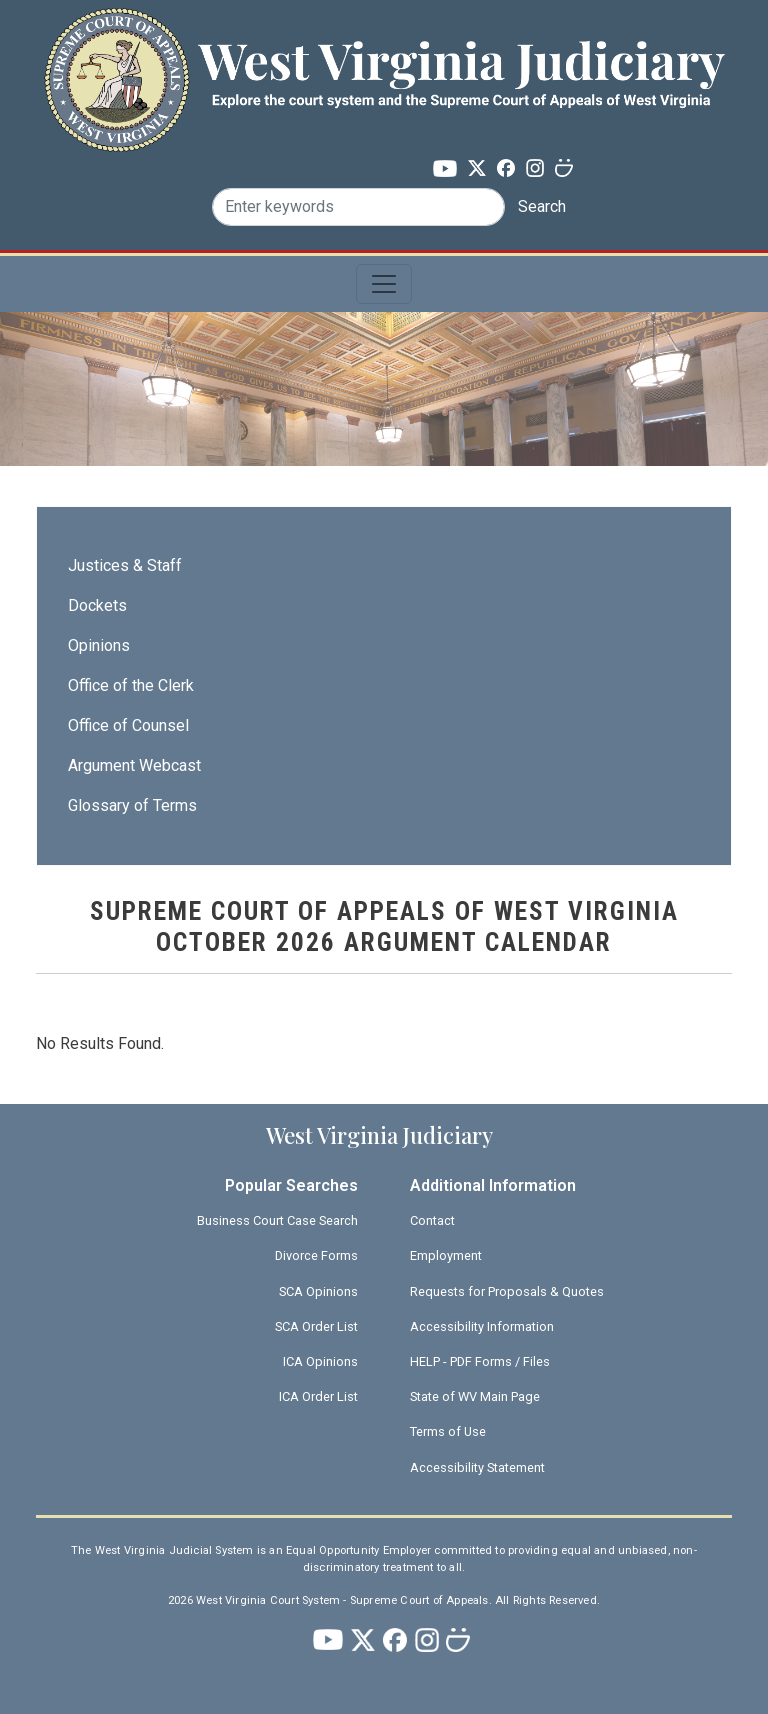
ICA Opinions (320, 1361)
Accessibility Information (482, 1326)
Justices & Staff (125, 565)
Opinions (99, 645)
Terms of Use (448, 1431)
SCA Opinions (318, 1291)
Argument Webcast (134, 765)
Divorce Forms (316, 1255)
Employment (446, 1255)
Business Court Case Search (277, 1220)
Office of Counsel (128, 725)
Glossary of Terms (132, 805)
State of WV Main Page (475, 1396)
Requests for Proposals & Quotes (507, 1291)
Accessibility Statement (477, 1467)
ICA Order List (318, 1396)
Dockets (97, 605)
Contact (432, 1220)
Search (542, 206)
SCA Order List (316, 1326)
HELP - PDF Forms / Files (480, 1361)
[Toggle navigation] (384, 284)
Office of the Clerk (131, 685)
